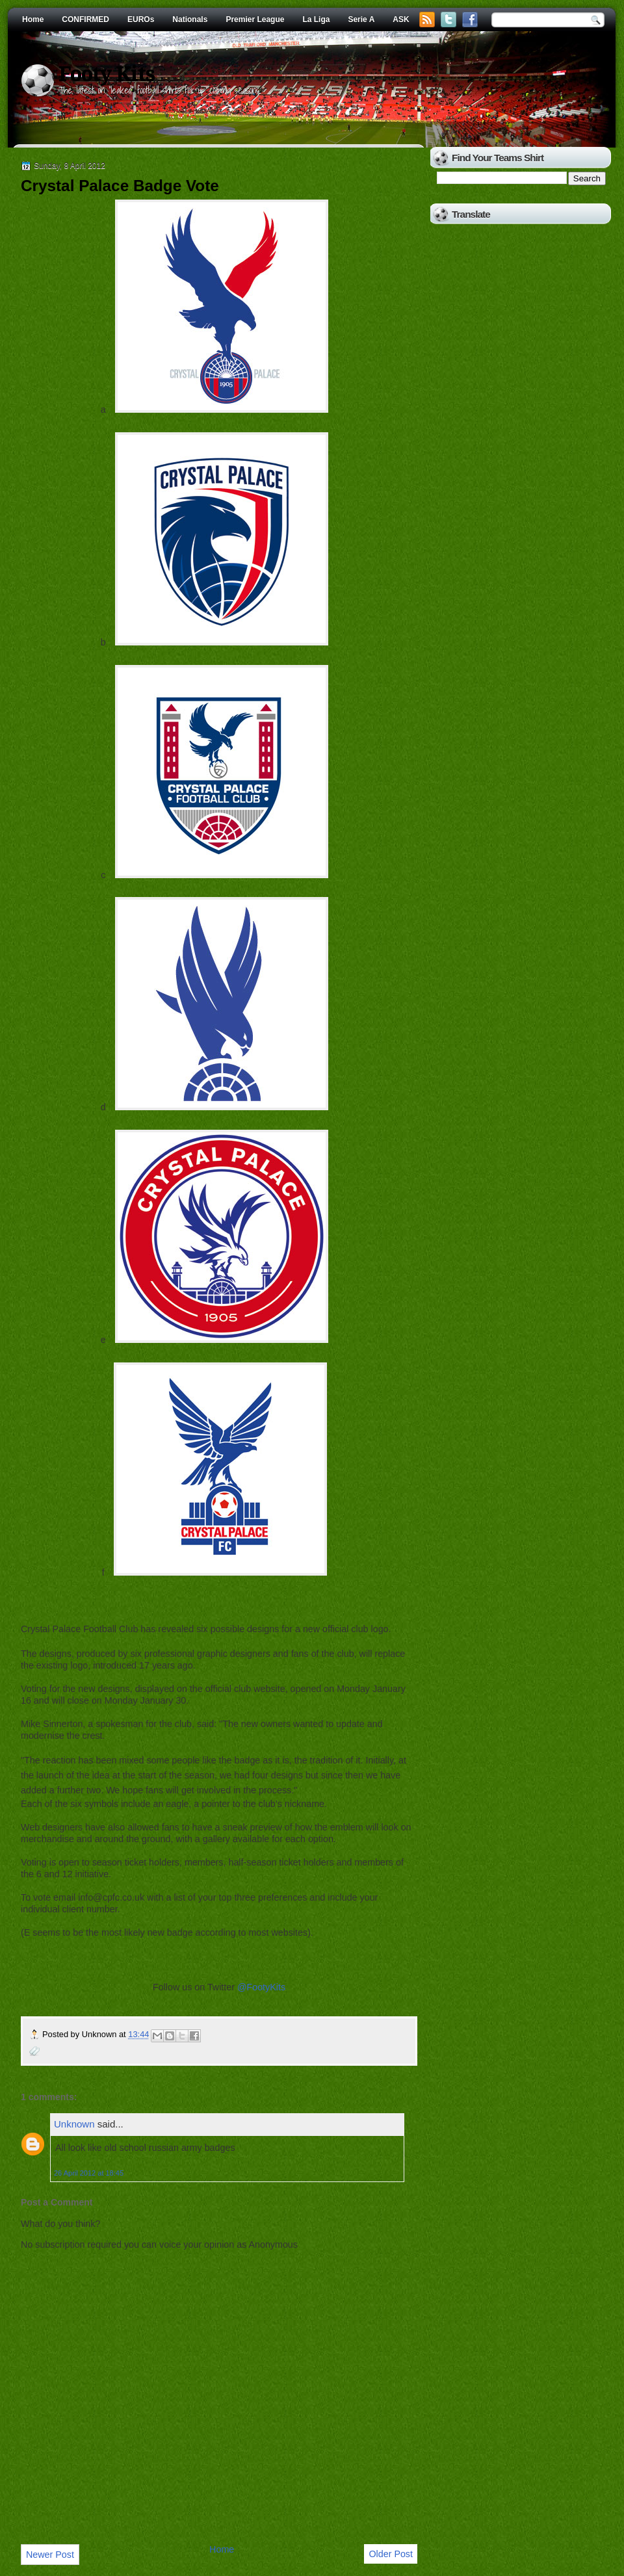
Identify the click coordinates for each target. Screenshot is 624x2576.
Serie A (361, 19)
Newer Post (50, 2554)
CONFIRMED (85, 19)
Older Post (391, 2554)
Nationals (189, 19)
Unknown (74, 2123)
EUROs (140, 19)
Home (33, 19)
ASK (401, 19)
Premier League (255, 19)
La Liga (316, 19)
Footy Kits (106, 74)
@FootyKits (261, 1987)
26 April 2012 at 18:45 (89, 2173)
